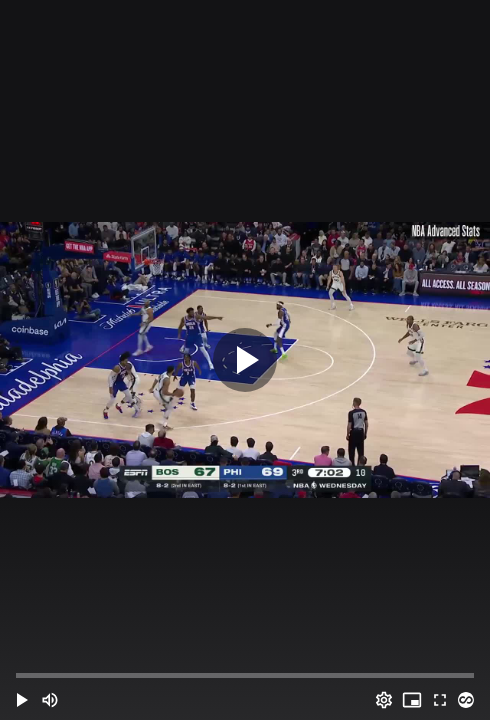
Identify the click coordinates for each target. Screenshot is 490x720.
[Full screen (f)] (440, 700)
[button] (22, 700)
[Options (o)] (384, 700)
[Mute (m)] (50, 700)
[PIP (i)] (412, 700)
